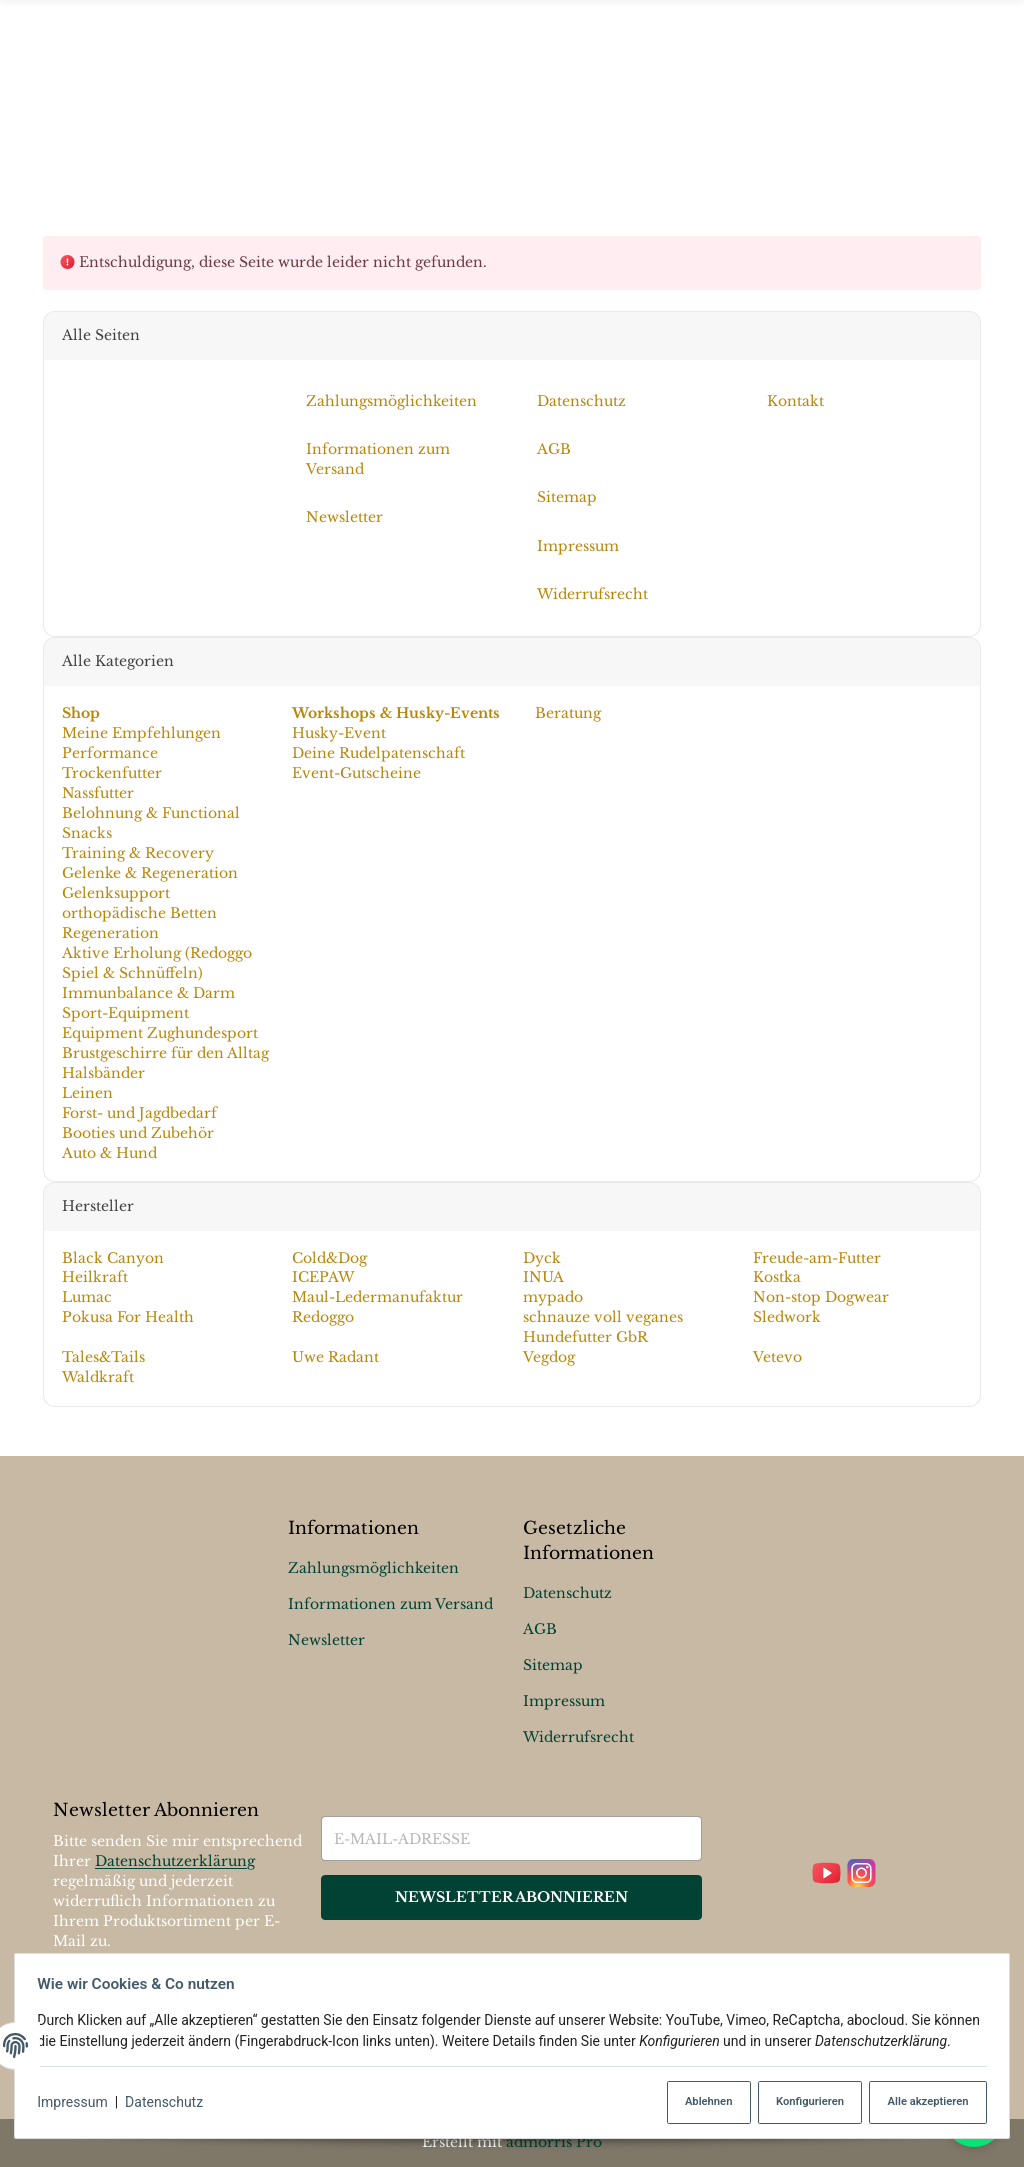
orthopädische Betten (138, 913)
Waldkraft (97, 1377)
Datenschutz (170, 2103)
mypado (553, 1297)
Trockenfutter (111, 773)
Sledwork (787, 1317)
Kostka (777, 1277)
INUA (543, 1277)
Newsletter (326, 1640)
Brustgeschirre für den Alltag (164, 1053)
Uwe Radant (335, 1357)
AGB (540, 1629)
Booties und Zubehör (137, 1133)
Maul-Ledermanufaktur (377, 1297)
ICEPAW (323, 1277)
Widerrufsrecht (578, 1737)
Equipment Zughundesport (159, 1033)
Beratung (566, 713)
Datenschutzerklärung (175, 1862)
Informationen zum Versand (390, 1604)
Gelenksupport (115, 893)
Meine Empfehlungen (140, 733)
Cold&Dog (329, 1257)
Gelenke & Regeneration (149, 873)
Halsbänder (102, 1073)
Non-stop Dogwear (821, 1297)
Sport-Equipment (124, 1013)
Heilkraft (94, 1277)
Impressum (78, 2103)
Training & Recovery (137, 853)
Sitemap (553, 1665)
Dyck (542, 1257)
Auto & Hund (108, 1152)
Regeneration (109, 933)
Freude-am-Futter (817, 1257)
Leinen (86, 1093)
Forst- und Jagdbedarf (138, 1113)
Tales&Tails (102, 1357)
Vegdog (549, 1357)
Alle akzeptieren (921, 2102)
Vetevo (777, 1357)
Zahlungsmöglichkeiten (373, 1568)
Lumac (86, 1297)
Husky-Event (339, 733)
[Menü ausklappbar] (512, 101)
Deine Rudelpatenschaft (378, 753)
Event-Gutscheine (356, 773)
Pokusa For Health (127, 1317)
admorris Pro (554, 2142)
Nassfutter (97, 793)
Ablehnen (695, 2102)
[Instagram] (861, 1874)
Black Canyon (112, 1257)
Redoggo (323, 1317)
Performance (109, 753)
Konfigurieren (800, 2102)
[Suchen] (968, 101)
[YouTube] (826, 1874)
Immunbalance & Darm (147, 993)
